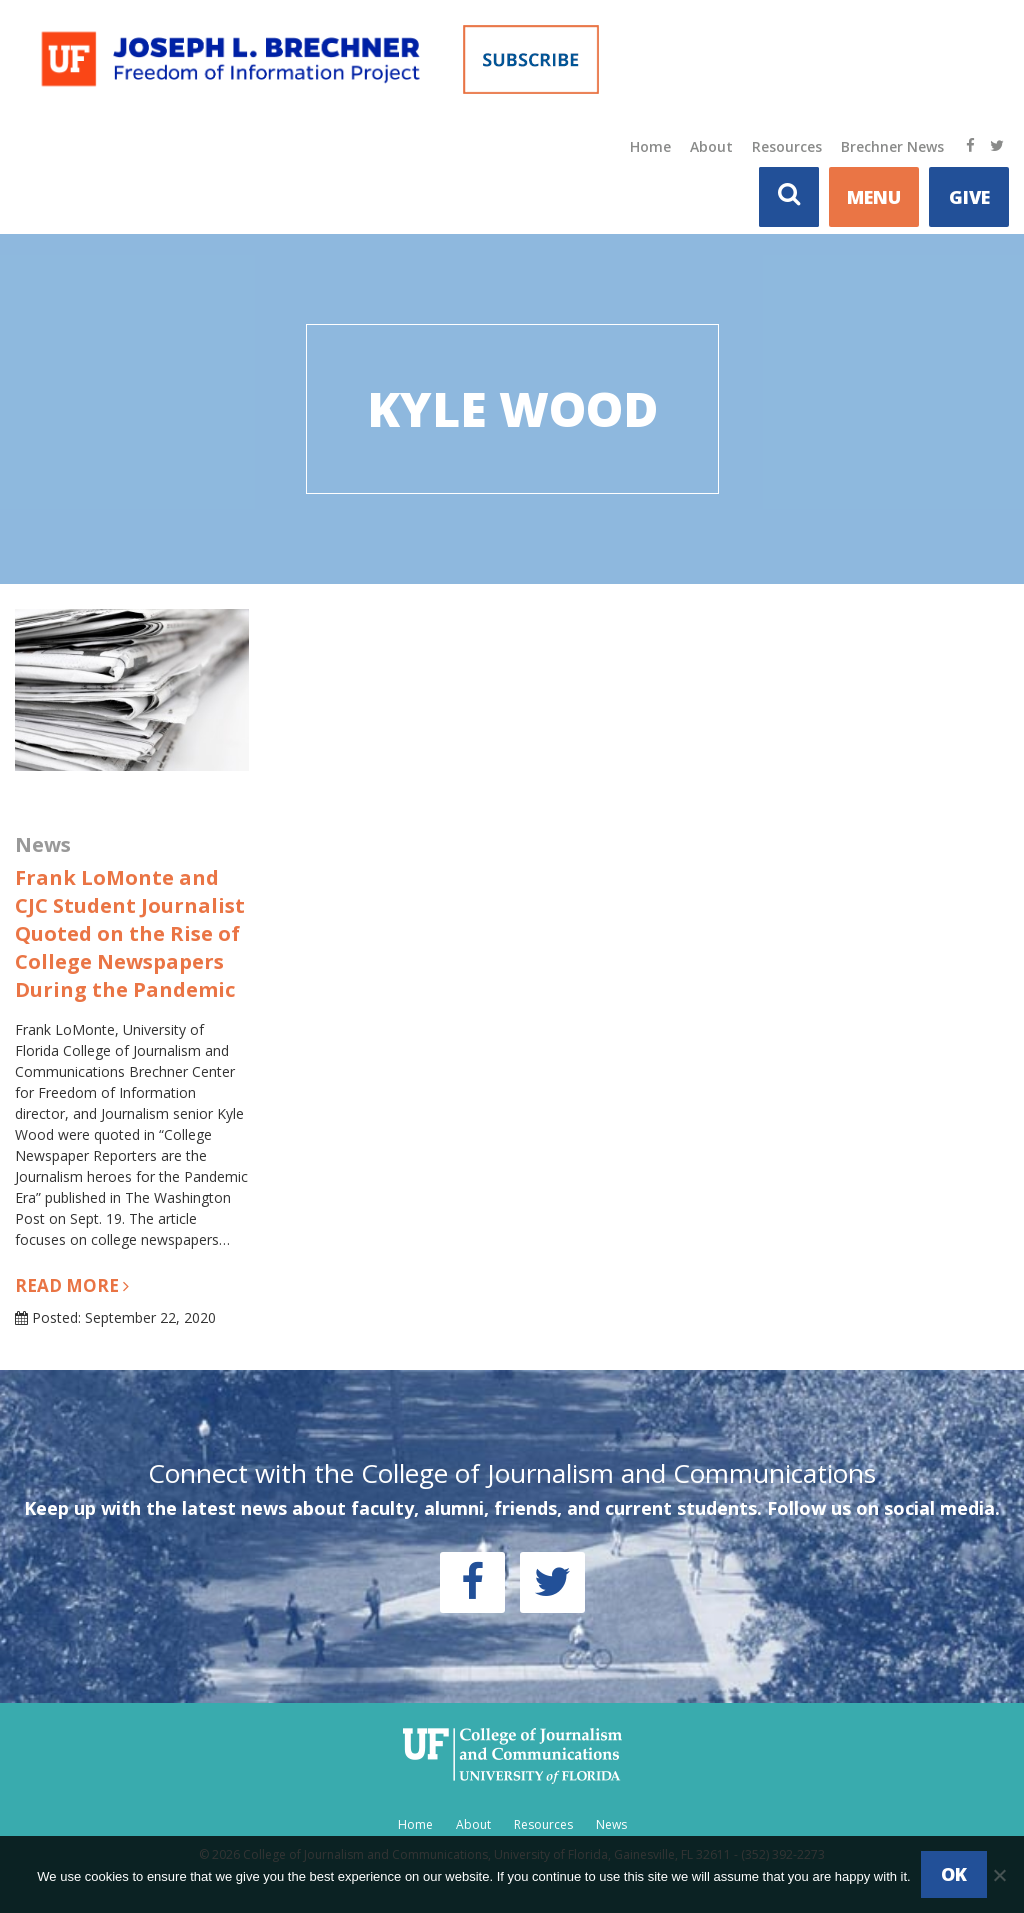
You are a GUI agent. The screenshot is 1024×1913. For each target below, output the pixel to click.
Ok (954, 1874)
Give (969, 197)
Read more (72, 1285)
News (611, 1824)
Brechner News (892, 146)
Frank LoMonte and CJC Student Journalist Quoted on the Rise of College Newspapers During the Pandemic (130, 933)
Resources (787, 146)
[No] (999, 1875)
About (711, 146)
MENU (874, 197)
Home (650, 146)
